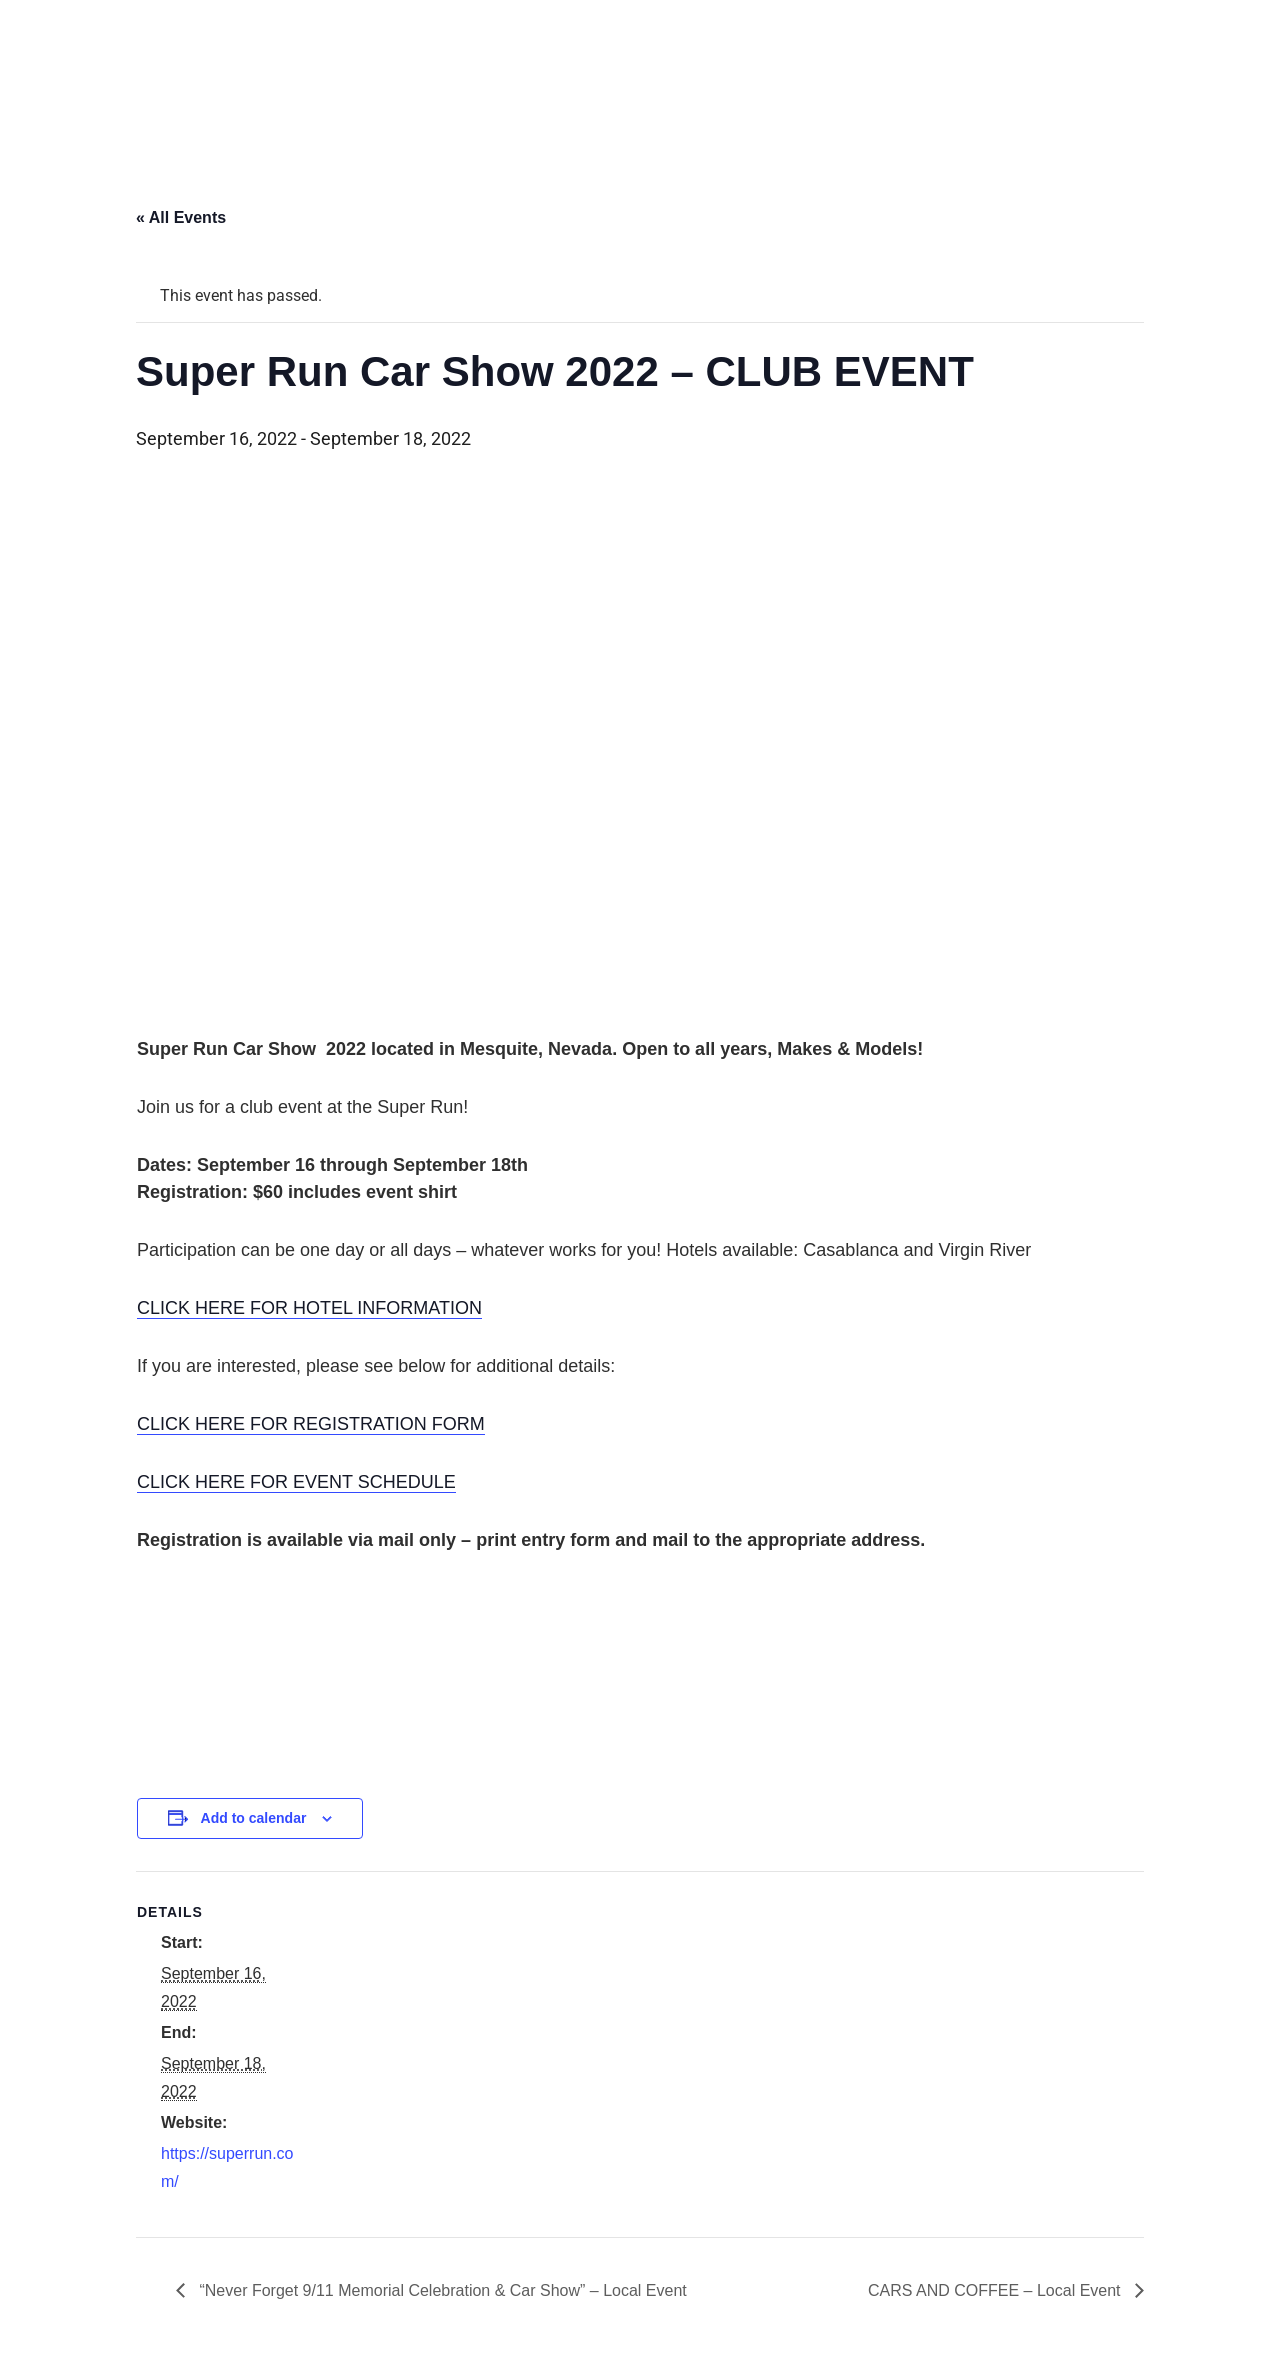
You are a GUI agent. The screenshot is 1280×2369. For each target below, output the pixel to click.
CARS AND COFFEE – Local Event (996, 2290)
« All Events (181, 217)
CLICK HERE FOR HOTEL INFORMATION (309, 1308)
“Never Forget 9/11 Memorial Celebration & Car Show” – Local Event (441, 2290)
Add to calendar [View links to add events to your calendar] (254, 1818)
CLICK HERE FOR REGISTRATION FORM (311, 1424)
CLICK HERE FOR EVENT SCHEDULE (296, 1482)
